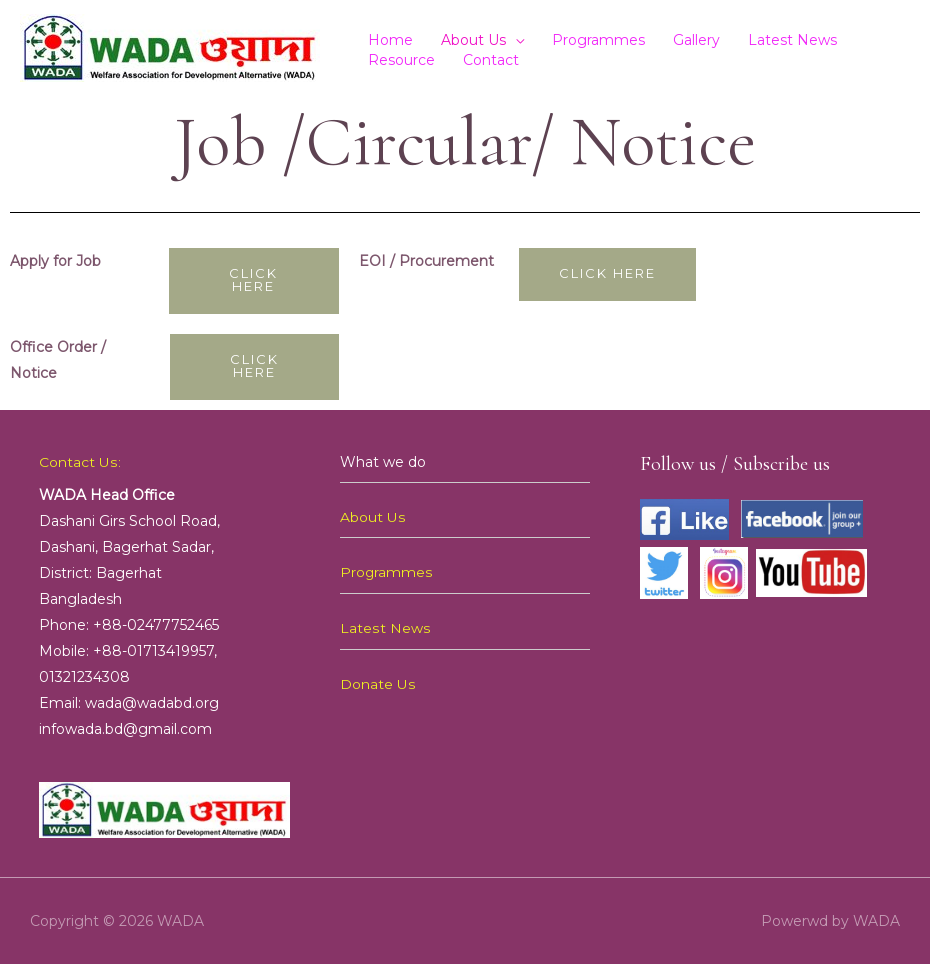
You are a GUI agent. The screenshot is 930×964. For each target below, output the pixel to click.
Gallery (696, 40)
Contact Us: (79, 462)
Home (390, 40)
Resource (401, 60)
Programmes (598, 40)
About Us (473, 40)
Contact (491, 60)
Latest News (792, 40)
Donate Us (377, 682)
